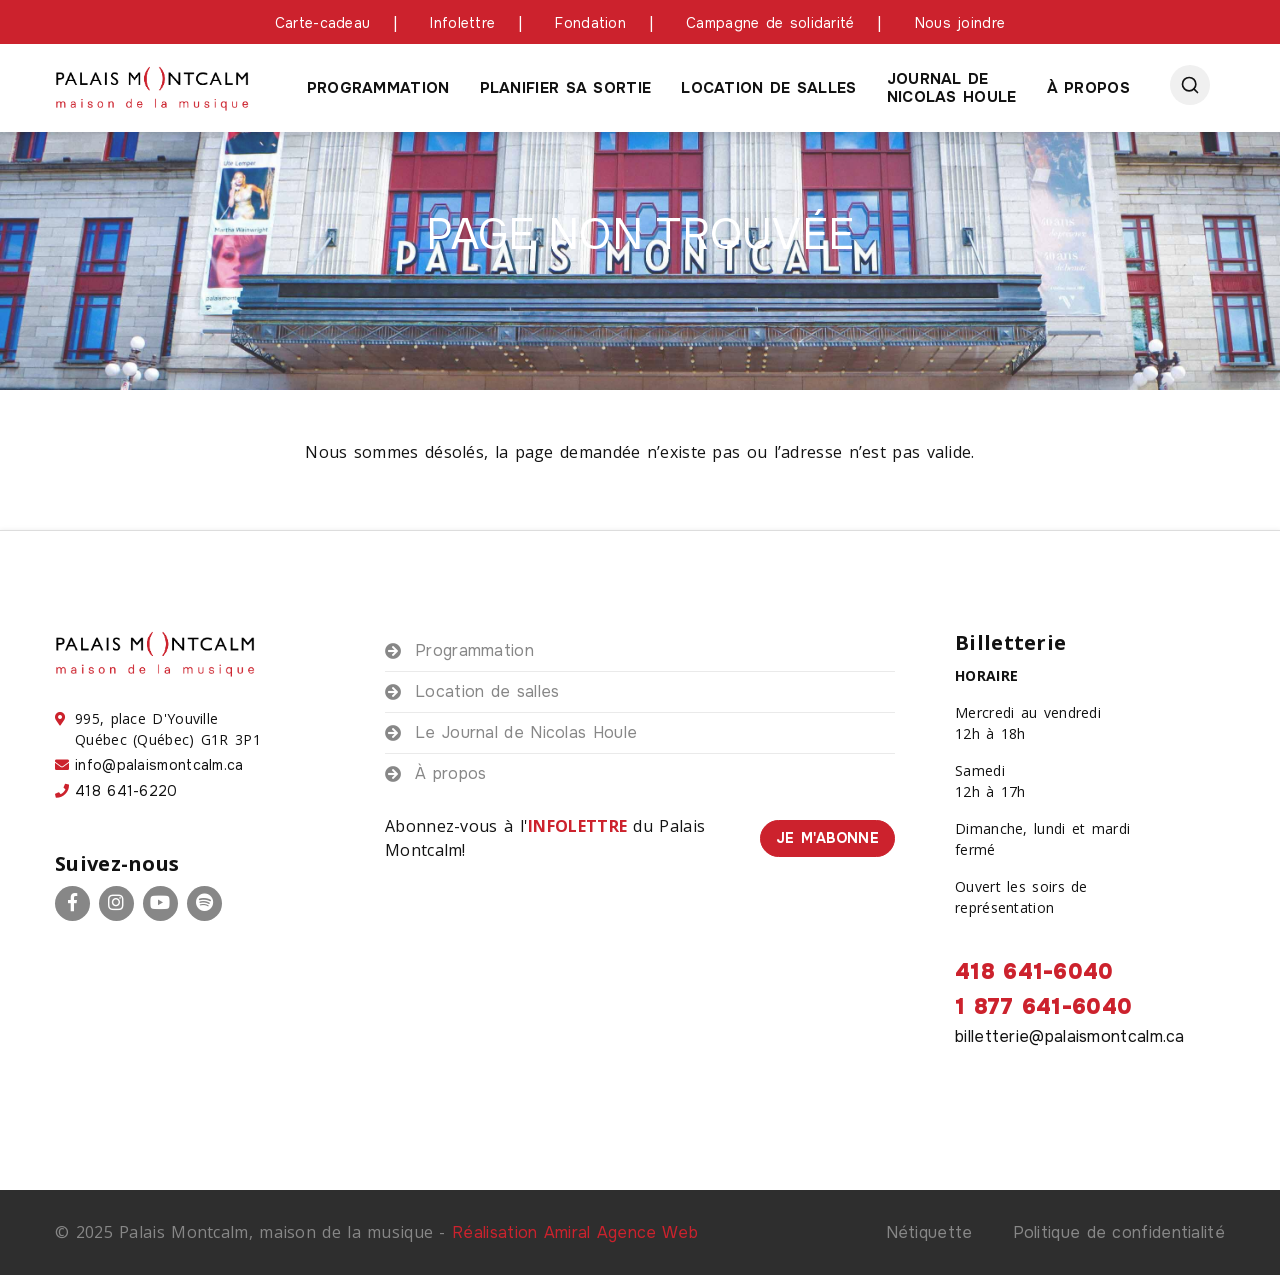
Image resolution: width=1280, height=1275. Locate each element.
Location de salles (768, 88)
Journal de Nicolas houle (952, 88)
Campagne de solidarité (770, 23)
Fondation (590, 23)
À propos (1088, 88)
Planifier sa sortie (566, 88)
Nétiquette (929, 1232)
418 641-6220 (126, 791)
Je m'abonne (827, 838)
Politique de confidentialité (1119, 1232)
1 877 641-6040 (1043, 1007)
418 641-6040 (1034, 972)
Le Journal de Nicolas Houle (526, 732)
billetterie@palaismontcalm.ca (1070, 1036)
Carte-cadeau (323, 23)
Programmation (378, 88)
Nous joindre (960, 23)
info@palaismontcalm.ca (159, 765)
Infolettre (462, 23)
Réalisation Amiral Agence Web (575, 1232)
